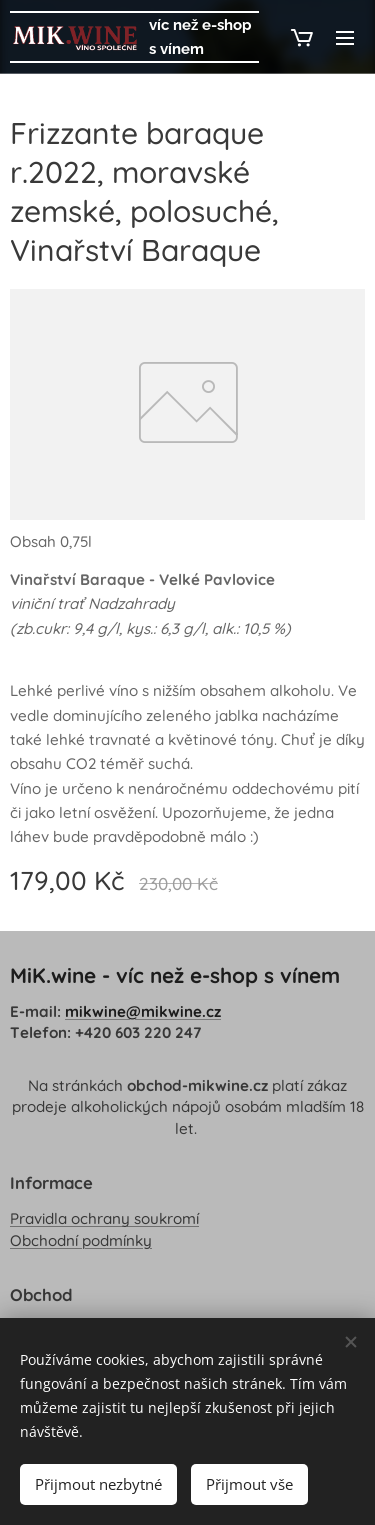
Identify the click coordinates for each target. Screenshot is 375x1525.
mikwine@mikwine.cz (143, 1011)
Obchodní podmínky (81, 1240)
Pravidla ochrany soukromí (104, 1219)
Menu (345, 38)
